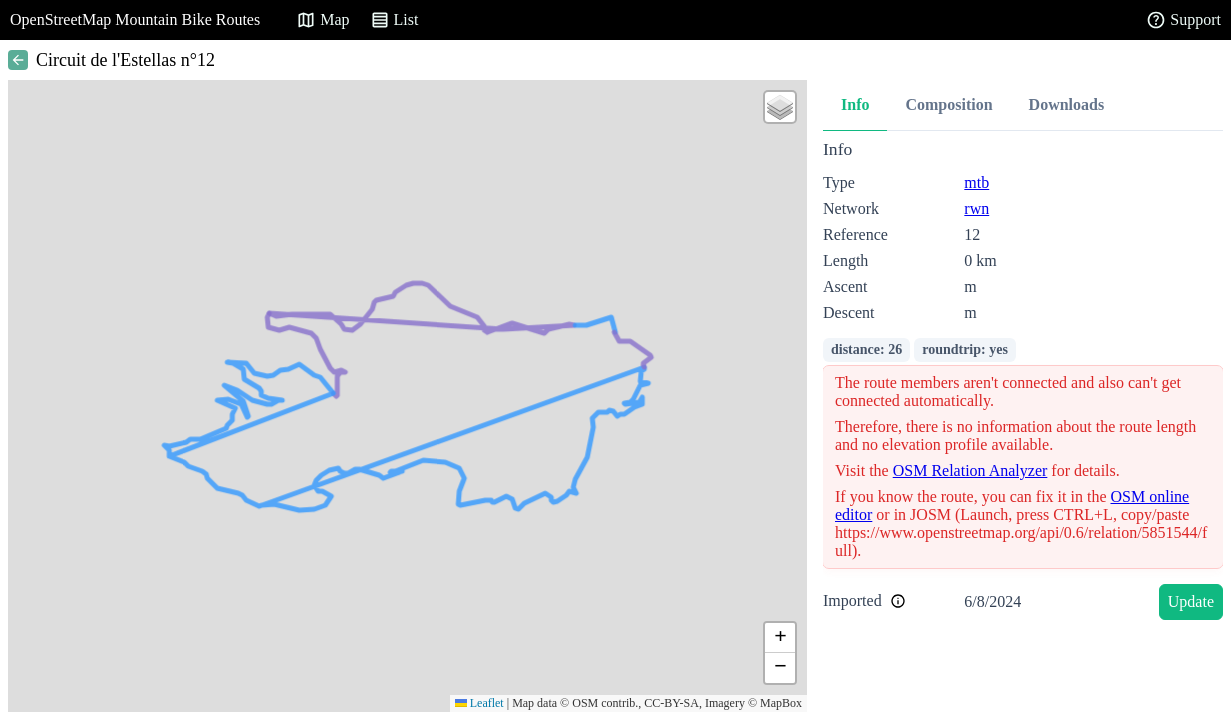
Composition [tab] (948, 104)
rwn (976, 208)
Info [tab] (855, 104)
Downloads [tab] (1067, 104)
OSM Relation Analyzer (970, 470)
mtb (976, 182)
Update (1191, 601)
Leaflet (479, 703)
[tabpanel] (1023, 383)
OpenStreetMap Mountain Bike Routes (135, 19)
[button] (780, 107)
